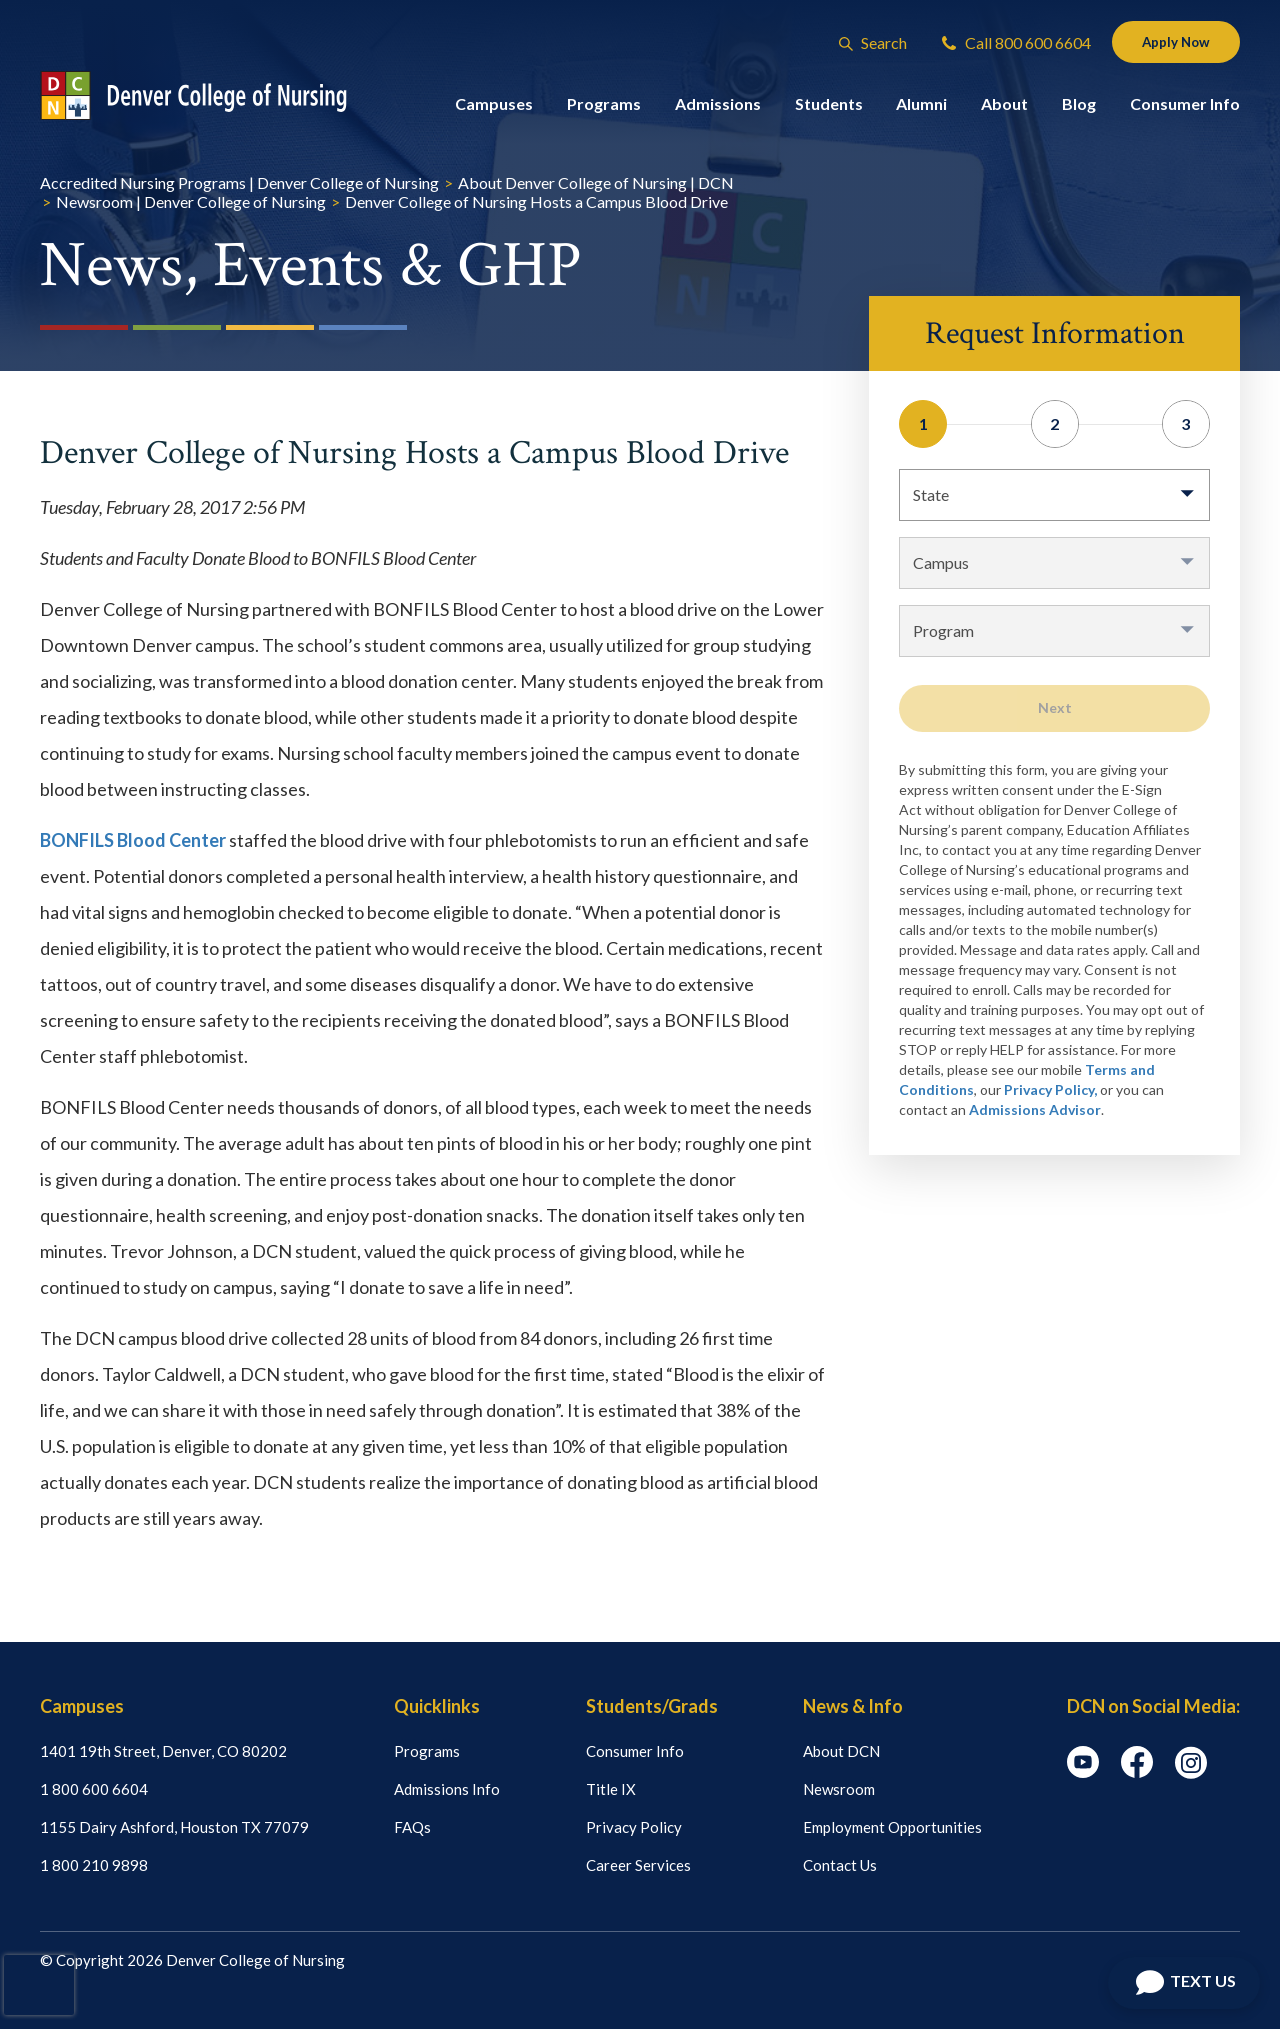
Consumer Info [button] (1185, 107)
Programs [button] (604, 107)
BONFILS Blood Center (133, 840)
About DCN (841, 1751)
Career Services (638, 1865)
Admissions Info (447, 1789)
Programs (427, 1751)
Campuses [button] (494, 107)
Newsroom (839, 1789)
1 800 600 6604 (94, 1789)
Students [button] (829, 107)
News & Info (853, 1706)
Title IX (611, 1789)
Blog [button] (1079, 107)
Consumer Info (635, 1751)
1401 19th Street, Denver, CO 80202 (163, 1751)
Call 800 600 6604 (1003, 44)
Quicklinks (437, 1706)
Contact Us (840, 1865)
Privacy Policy (634, 1827)
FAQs (412, 1827)
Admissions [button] (718, 107)
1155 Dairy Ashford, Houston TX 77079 (174, 1827)
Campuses (82, 1706)
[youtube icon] (1083, 1772)
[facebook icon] (1137, 1772)
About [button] (1004, 107)
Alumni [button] (921, 107)
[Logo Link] (212, 99)
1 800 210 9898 (94, 1865)
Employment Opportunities (892, 1827)
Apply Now (1169, 43)
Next (1055, 707)
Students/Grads (652, 1706)
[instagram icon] (1191, 1773)
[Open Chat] (1184, 1983)
